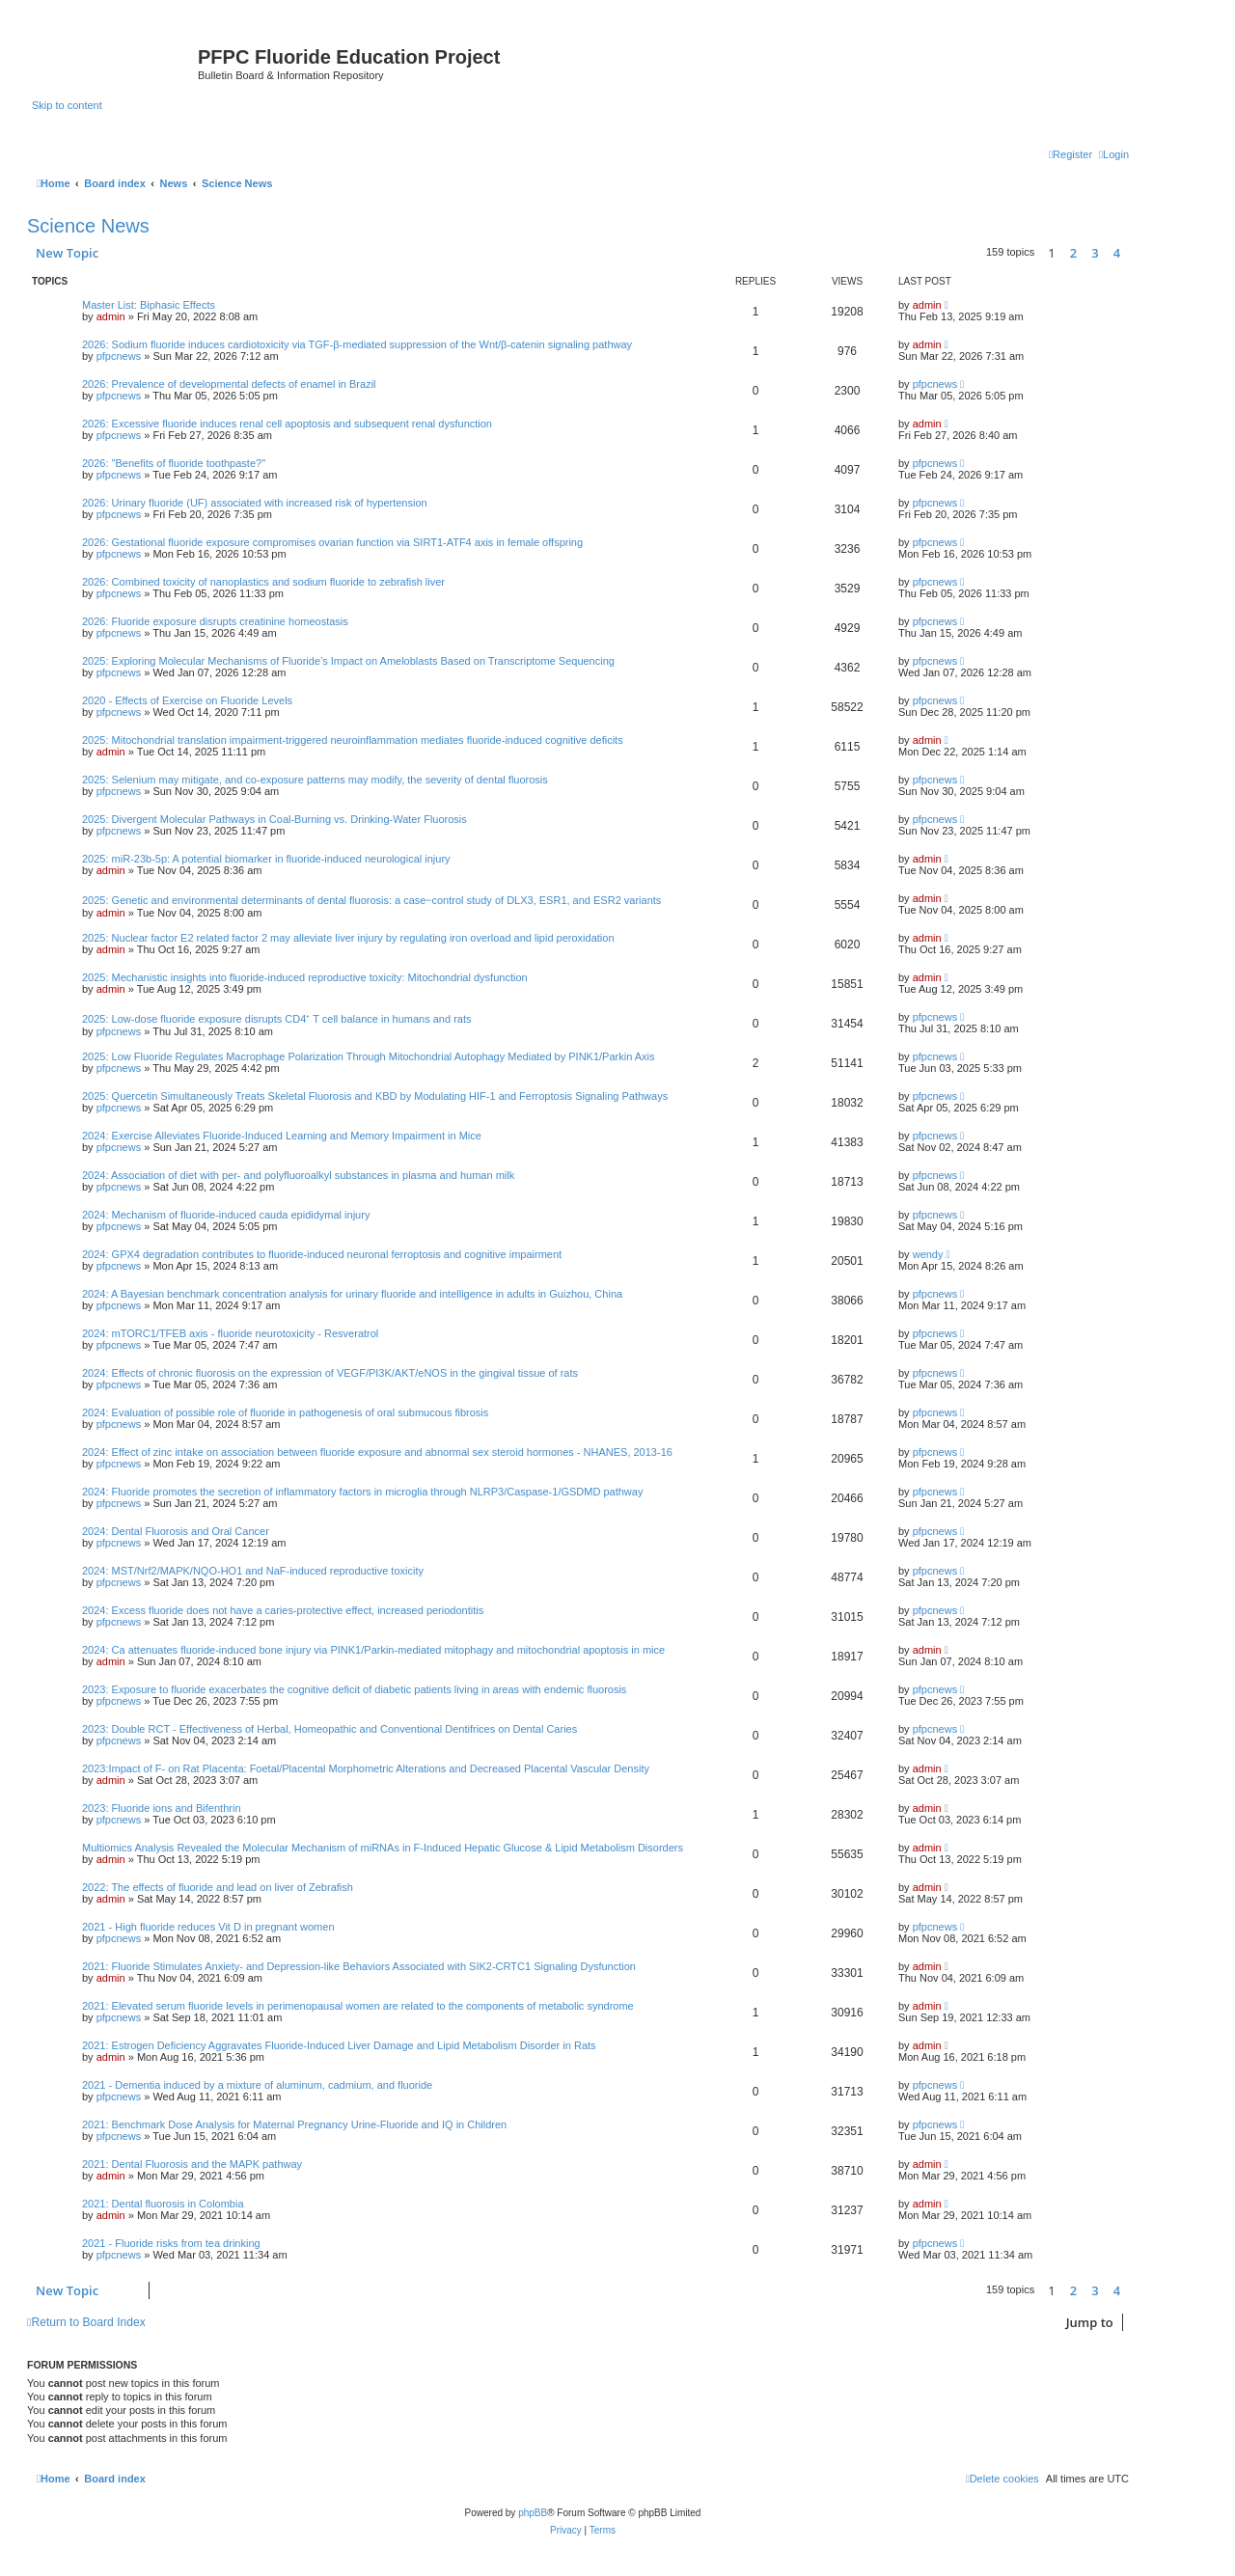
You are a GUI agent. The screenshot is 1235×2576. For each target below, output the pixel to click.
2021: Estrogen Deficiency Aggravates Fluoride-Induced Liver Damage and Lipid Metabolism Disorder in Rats (339, 2045)
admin (110, 316)
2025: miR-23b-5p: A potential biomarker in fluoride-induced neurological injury (266, 858)
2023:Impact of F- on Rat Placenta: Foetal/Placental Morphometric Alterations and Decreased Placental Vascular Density (365, 1768)
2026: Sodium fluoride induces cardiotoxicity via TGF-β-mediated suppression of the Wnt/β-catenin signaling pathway (357, 344)
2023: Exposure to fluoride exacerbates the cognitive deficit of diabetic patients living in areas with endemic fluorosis (354, 1689)
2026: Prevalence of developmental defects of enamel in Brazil (229, 384)
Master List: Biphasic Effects (148, 305)
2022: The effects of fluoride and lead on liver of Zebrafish (217, 1887)
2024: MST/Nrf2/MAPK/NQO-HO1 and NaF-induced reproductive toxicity (253, 1570)
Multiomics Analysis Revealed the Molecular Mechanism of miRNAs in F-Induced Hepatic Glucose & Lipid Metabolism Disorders (382, 1847)
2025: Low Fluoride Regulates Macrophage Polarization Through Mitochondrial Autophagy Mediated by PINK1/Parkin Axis (368, 1056)
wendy (928, 1254)
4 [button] (1116, 252)
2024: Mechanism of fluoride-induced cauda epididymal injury (226, 1214)
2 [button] (1073, 252)
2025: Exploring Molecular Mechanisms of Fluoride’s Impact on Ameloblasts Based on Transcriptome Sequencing (348, 661)
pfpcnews (118, 356)
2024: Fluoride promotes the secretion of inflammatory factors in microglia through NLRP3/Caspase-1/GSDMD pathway (362, 1491)
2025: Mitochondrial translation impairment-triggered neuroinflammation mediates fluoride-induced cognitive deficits (352, 740)
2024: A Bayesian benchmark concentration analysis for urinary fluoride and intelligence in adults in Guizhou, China (352, 1294)
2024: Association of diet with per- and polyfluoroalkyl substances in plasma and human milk (298, 1175)
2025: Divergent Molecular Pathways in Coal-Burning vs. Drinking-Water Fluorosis (274, 819)
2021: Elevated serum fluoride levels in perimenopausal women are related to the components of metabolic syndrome (358, 2006)
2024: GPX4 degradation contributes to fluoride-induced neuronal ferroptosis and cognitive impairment (322, 1254)
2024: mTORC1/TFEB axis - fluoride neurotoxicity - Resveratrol (230, 1333)
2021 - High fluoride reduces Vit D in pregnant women (208, 1926)
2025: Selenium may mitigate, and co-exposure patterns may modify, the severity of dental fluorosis (315, 779)
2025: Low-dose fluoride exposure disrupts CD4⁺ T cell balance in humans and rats (277, 1019)
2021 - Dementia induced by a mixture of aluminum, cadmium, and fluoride (257, 2085)
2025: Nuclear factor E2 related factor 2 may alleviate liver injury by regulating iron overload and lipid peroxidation (348, 938)
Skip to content (67, 105)
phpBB (532, 2512)
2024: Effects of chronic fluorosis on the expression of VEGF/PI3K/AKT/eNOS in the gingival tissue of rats (330, 1373)
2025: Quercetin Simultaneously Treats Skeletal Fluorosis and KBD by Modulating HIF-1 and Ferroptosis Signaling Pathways (375, 1096)
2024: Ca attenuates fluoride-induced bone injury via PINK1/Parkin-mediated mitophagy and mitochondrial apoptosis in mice (373, 1650)
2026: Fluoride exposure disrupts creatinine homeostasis (215, 621)
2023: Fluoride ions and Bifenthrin (161, 1808)
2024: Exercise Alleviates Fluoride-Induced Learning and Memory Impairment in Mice (281, 1135)
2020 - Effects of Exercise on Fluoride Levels (187, 700)
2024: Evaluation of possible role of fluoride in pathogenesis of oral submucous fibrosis (285, 1412)
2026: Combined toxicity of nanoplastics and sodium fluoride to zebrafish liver (263, 582)
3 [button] (1094, 252)
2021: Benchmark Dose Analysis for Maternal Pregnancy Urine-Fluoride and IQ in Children (294, 2124)
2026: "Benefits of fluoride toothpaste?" (173, 463)
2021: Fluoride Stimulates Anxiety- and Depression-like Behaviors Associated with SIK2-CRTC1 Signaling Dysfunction (359, 1966)
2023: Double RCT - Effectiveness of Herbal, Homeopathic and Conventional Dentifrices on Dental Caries (329, 1729)
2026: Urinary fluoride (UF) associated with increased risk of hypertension (254, 502)
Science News (88, 225)
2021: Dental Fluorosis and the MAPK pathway (192, 2164)
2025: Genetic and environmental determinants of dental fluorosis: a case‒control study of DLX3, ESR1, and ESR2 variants (371, 900)
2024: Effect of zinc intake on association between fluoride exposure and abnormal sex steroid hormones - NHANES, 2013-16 (377, 1452)
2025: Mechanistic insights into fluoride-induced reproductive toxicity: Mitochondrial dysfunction (305, 977)
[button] (1134, 252)
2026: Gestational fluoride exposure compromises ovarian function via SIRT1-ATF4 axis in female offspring (332, 542)
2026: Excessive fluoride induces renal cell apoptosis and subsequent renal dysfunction (287, 423)
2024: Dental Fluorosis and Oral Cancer (175, 1531)
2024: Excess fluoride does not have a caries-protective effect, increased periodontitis (282, 1610)
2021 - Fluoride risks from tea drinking (171, 2243)
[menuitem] (1114, 154)
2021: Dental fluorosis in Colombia (163, 2203)
